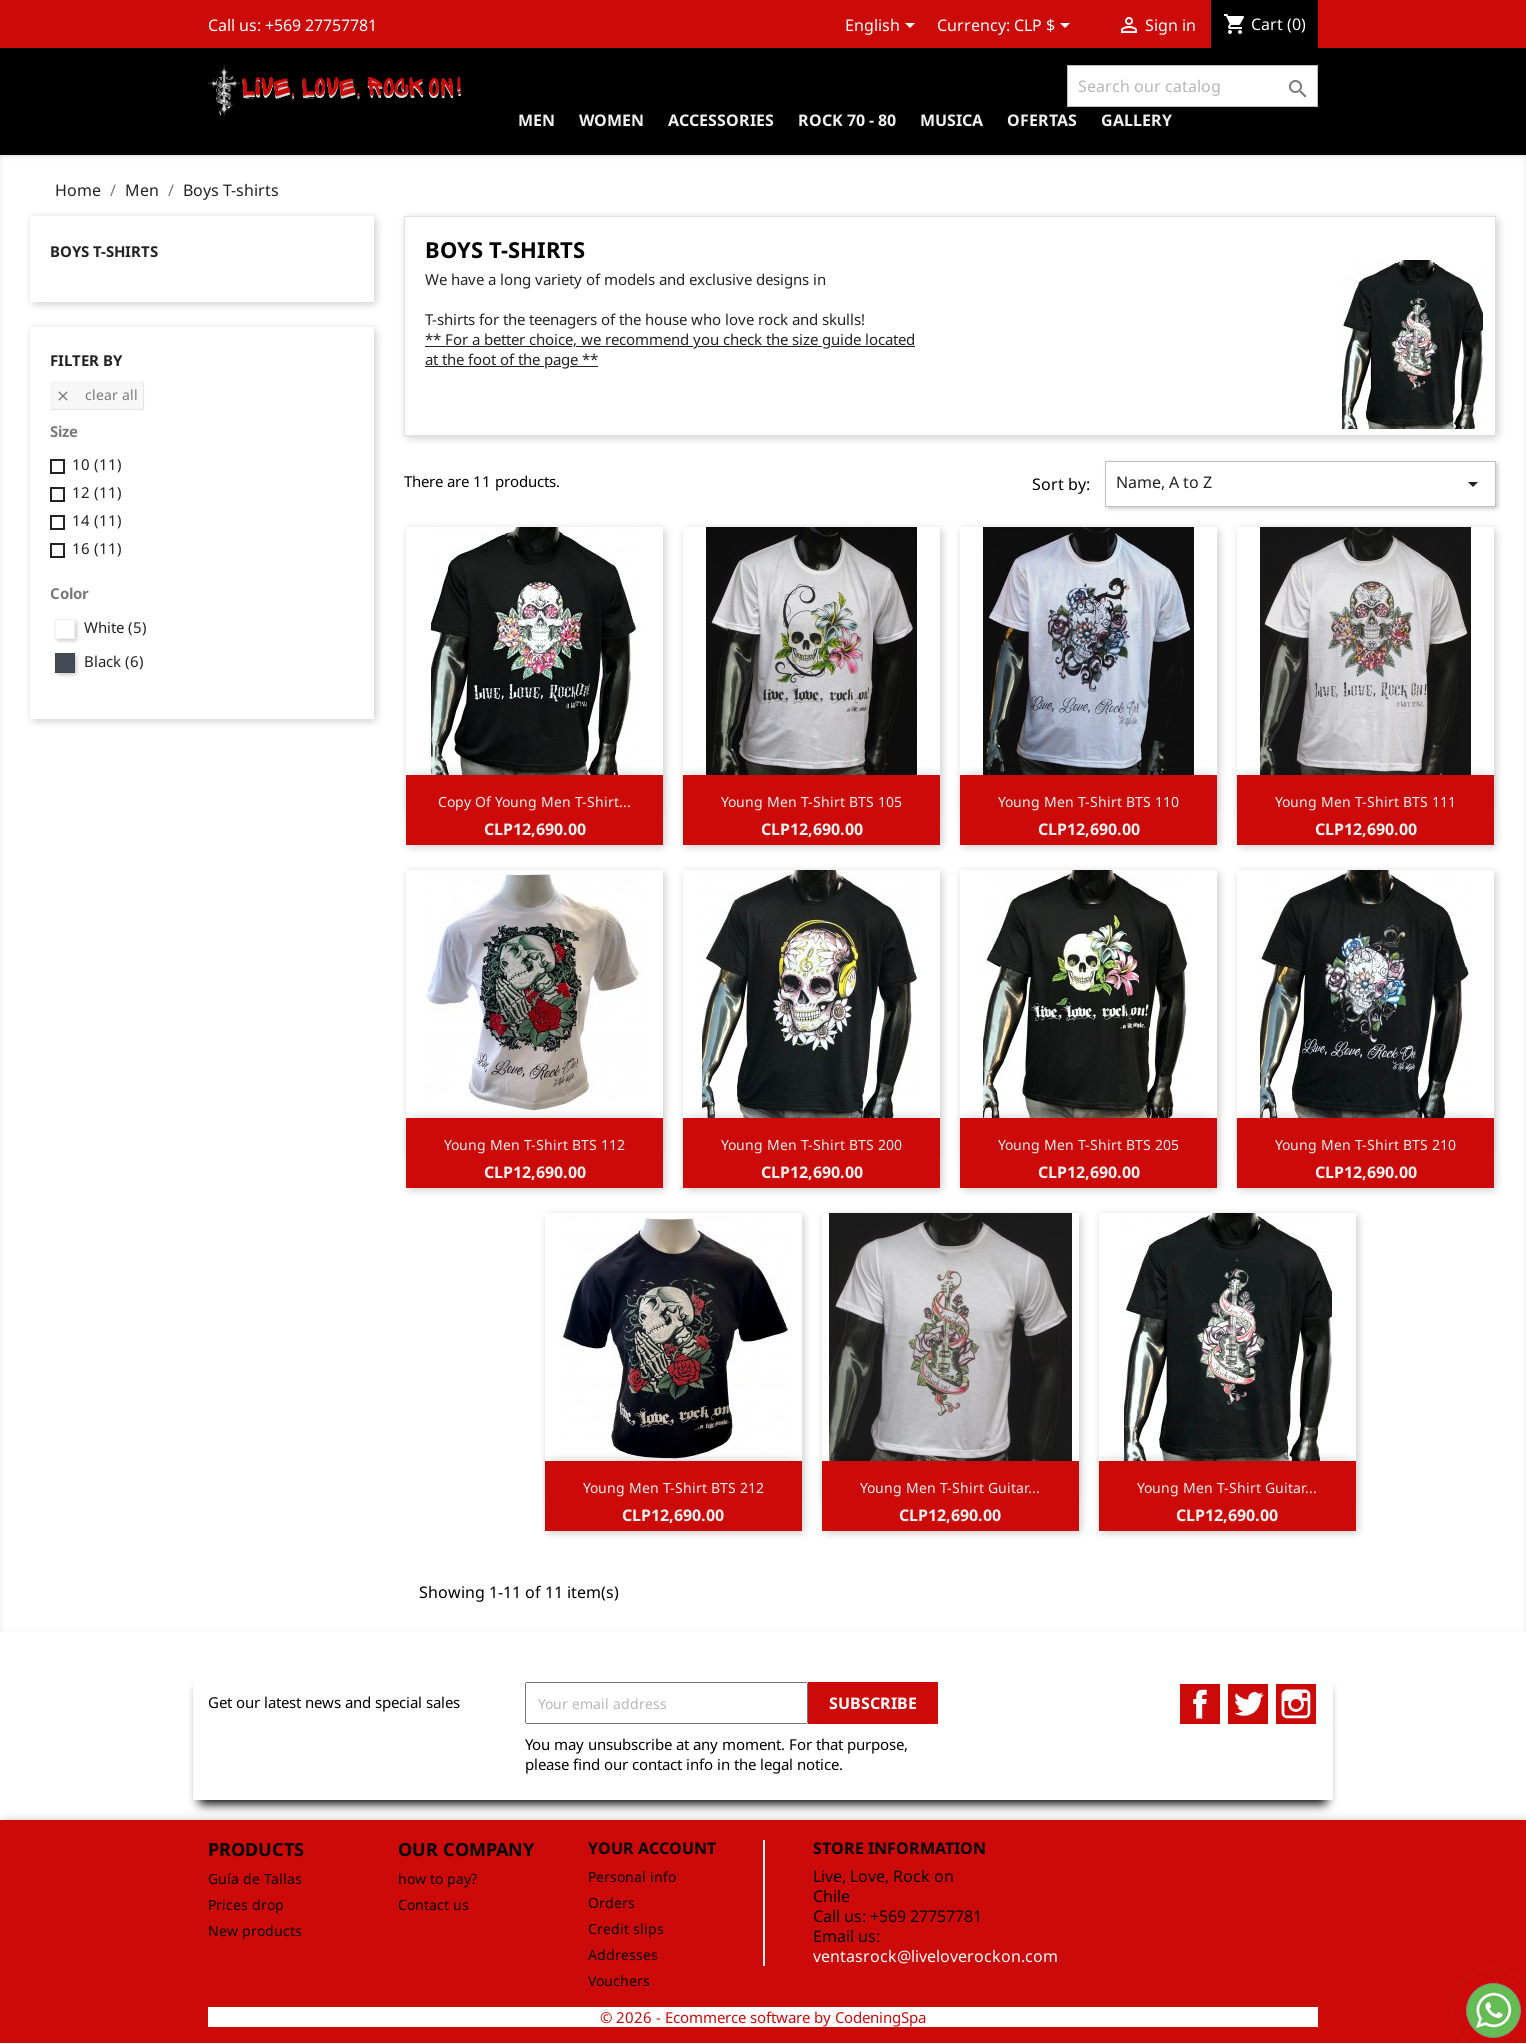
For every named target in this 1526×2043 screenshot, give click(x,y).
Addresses (623, 1954)
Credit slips (626, 1928)
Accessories (721, 120)
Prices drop (246, 1904)
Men (536, 120)
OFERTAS (1042, 120)
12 (97, 492)
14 (97, 520)
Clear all (96, 394)
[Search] (1192, 86)
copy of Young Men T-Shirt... (534, 801)
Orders (611, 1902)
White (115, 627)
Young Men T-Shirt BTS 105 (811, 801)
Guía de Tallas (255, 1878)
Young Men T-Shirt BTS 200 (811, 1144)
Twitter (1248, 1704)
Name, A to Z (1300, 483)
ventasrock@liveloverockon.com (935, 1956)
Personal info (632, 1876)
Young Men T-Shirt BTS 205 (1088, 1144)
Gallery (1136, 120)
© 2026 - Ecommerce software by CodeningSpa (763, 2017)
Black (114, 661)
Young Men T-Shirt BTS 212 (673, 1487)
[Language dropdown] (883, 27)
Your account (652, 1848)
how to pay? (437, 1878)
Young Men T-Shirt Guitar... (950, 1487)
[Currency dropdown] (1045, 27)
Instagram (1296, 1704)
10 (97, 464)
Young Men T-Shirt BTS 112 (534, 1144)
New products (255, 1930)
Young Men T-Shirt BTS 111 (1365, 801)
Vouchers (619, 1980)
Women (611, 120)
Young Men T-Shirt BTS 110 (1088, 801)
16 (97, 548)
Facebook (1200, 1704)
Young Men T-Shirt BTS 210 (1365, 1144)
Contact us (433, 1904)
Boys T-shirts (104, 251)
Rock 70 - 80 (847, 120)
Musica (951, 120)
